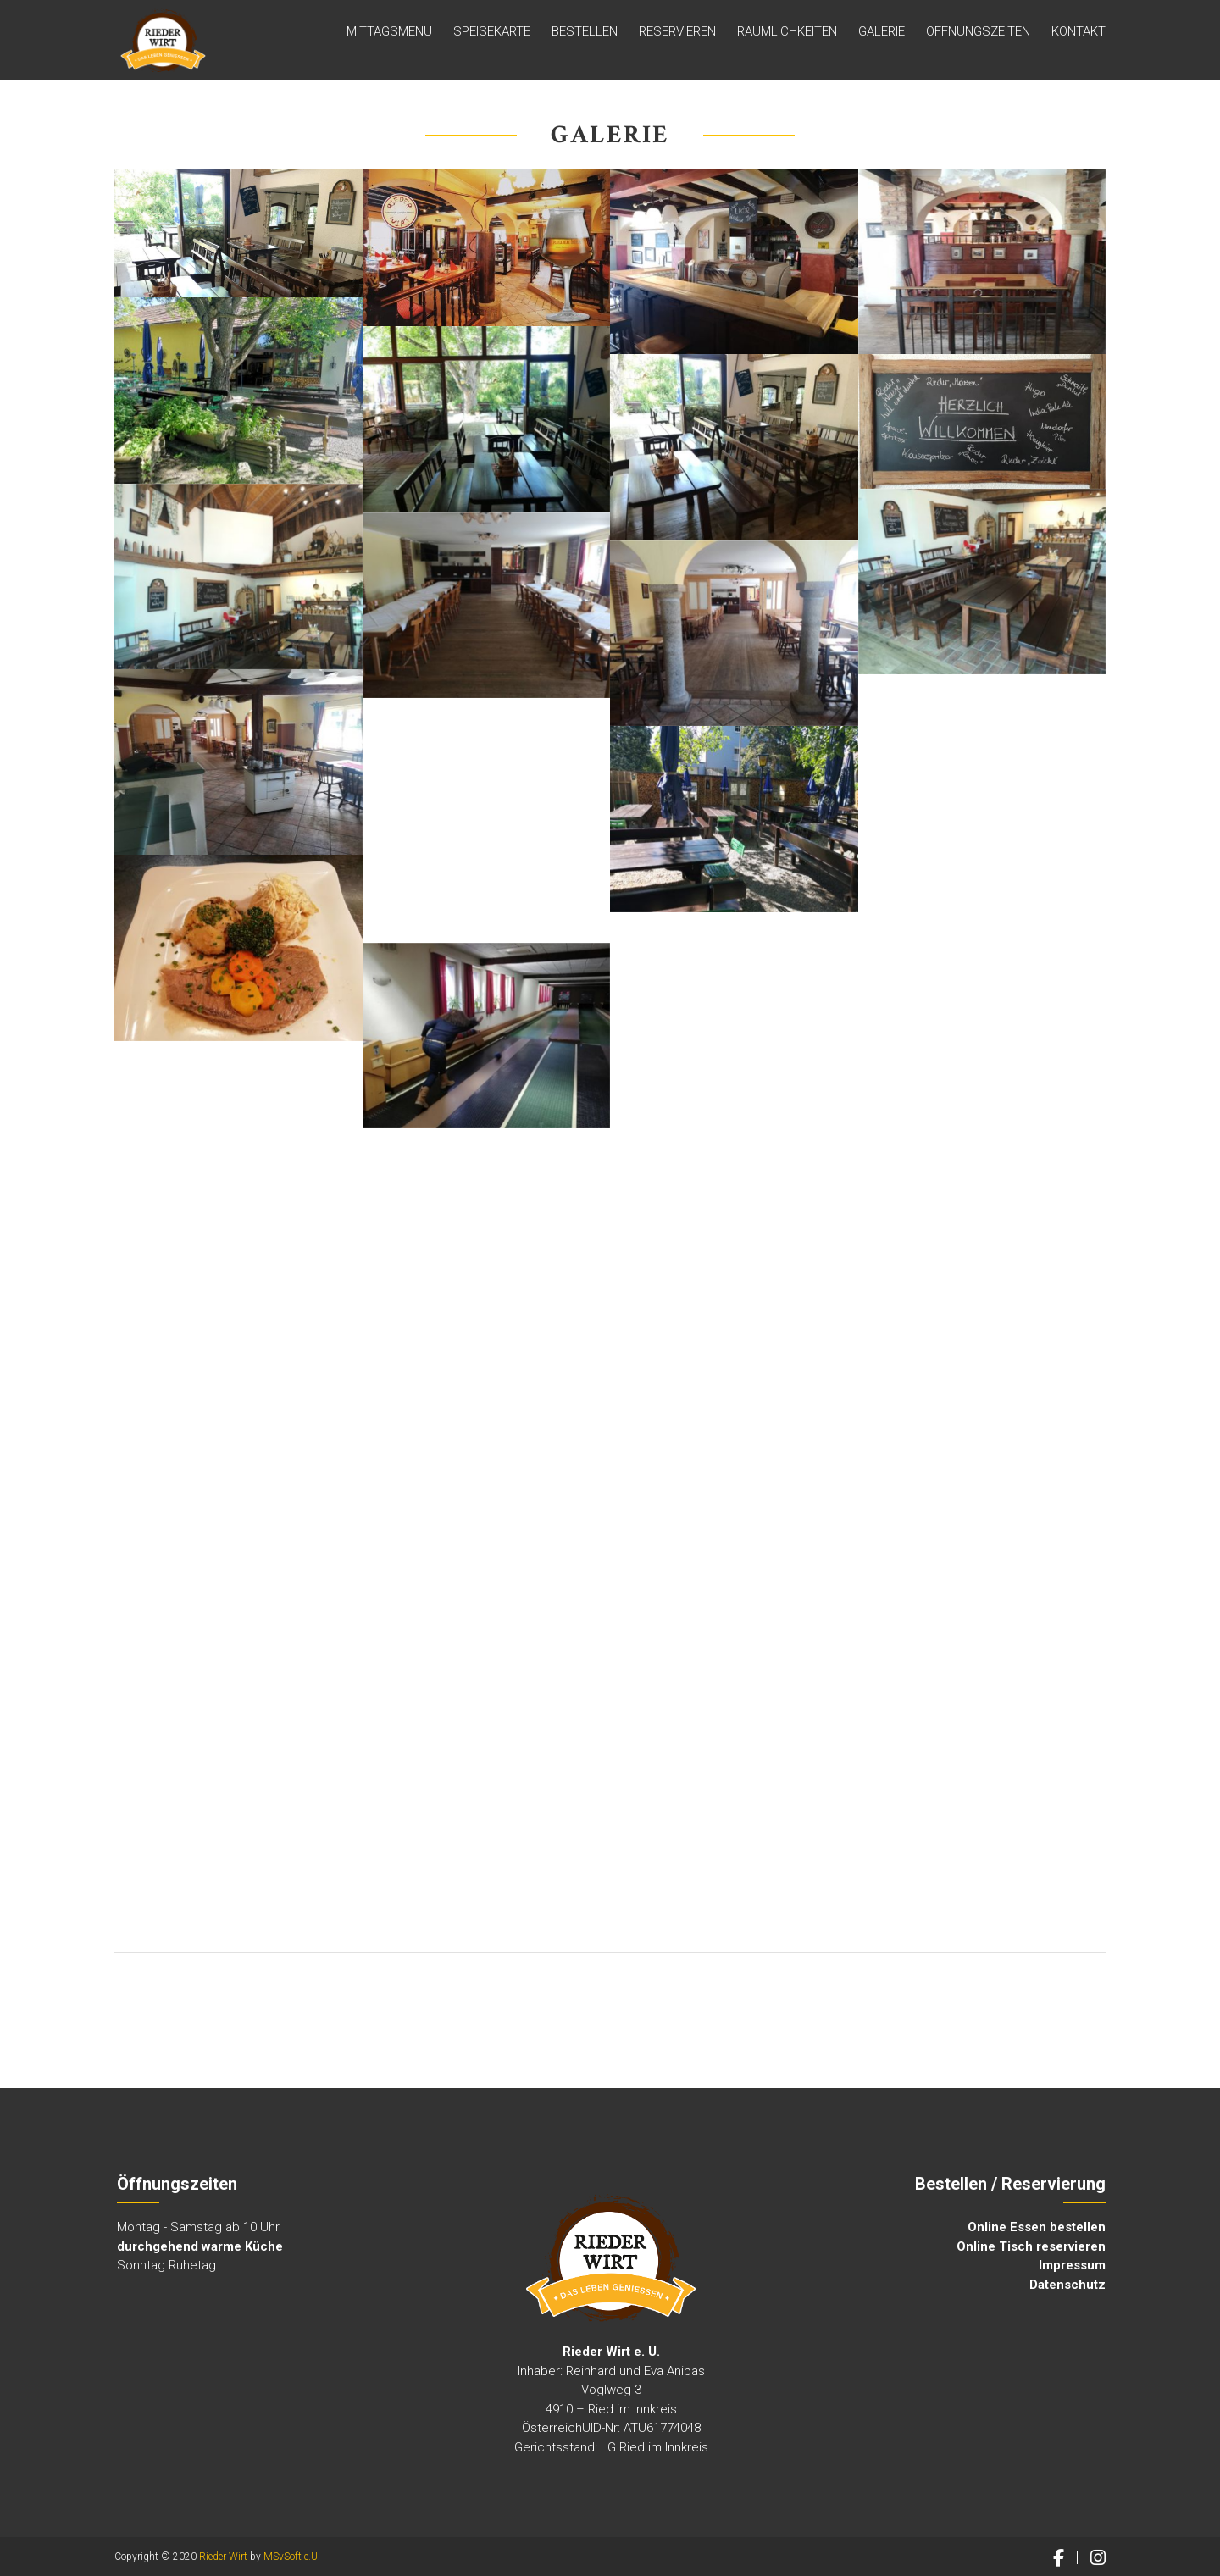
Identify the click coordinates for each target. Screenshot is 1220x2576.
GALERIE (881, 33)
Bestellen (585, 33)
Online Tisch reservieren (1031, 2246)
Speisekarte (491, 33)
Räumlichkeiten (787, 33)
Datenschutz (1067, 2284)
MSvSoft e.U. (291, 2556)
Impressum (1072, 2265)
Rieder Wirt (223, 2556)
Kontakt (1078, 33)
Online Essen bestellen (1037, 2227)
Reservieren (677, 33)
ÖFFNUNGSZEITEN (978, 33)
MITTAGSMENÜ (389, 33)
